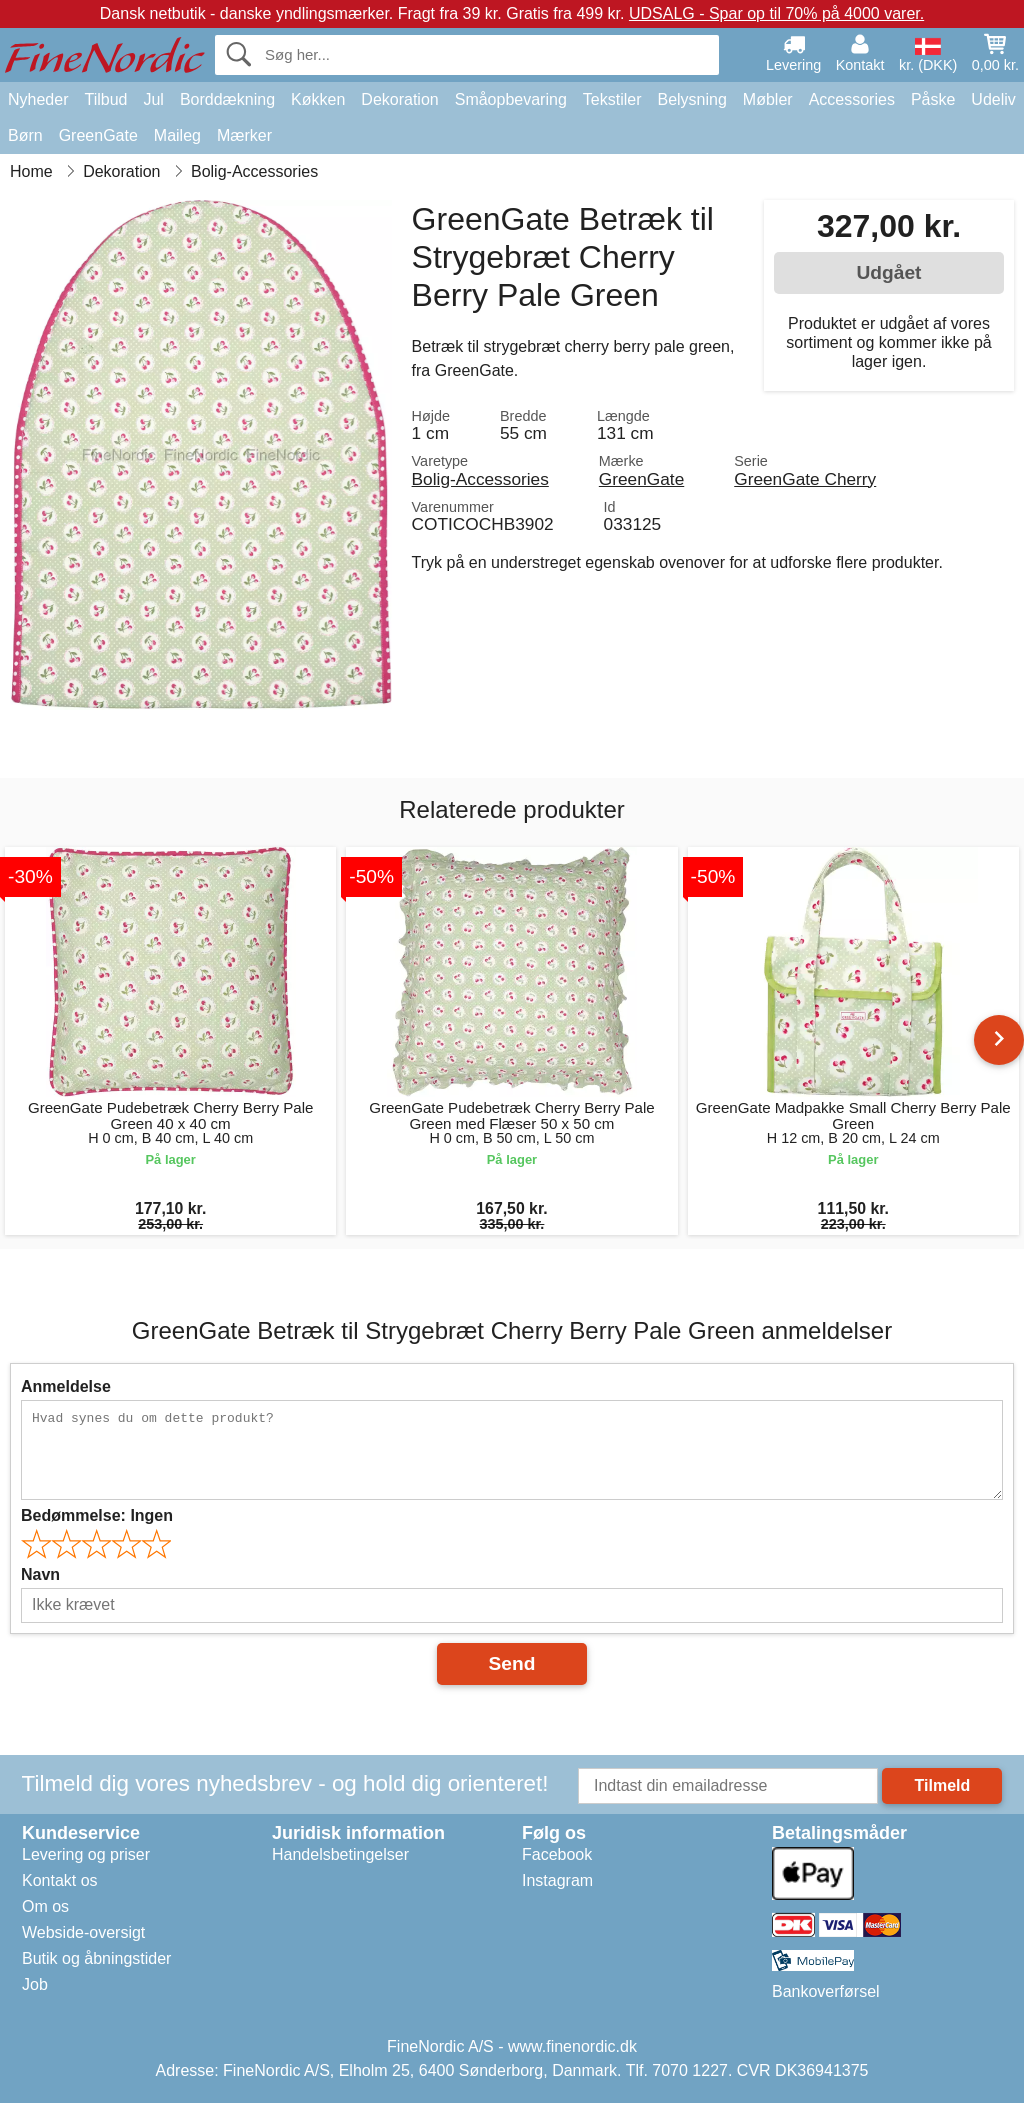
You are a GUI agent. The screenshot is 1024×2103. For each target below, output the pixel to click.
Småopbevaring (511, 99)
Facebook (557, 1854)
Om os (45, 1906)
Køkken (318, 99)
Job (35, 1984)
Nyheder (38, 99)
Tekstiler (612, 99)
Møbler (768, 99)
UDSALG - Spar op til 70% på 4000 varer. (776, 13)
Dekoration (399, 99)
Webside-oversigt (83, 1932)
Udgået (888, 272)
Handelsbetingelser (340, 1854)
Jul (153, 99)
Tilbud (105, 99)
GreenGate (98, 135)
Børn (25, 135)
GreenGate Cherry (805, 479)
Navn (40, 1574)
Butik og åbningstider (96, 1958)
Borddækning (227, 99)
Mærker (244, 135)
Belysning (691, 99)
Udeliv (993, 99)
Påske (933, 99)
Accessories (852, 99)
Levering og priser (86, 1854)
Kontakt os (60, 1880)
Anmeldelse (66, 1386)
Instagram (557, 1880)
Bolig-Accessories (480, 479)
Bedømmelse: (97, 1515)
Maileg (177, 135)
